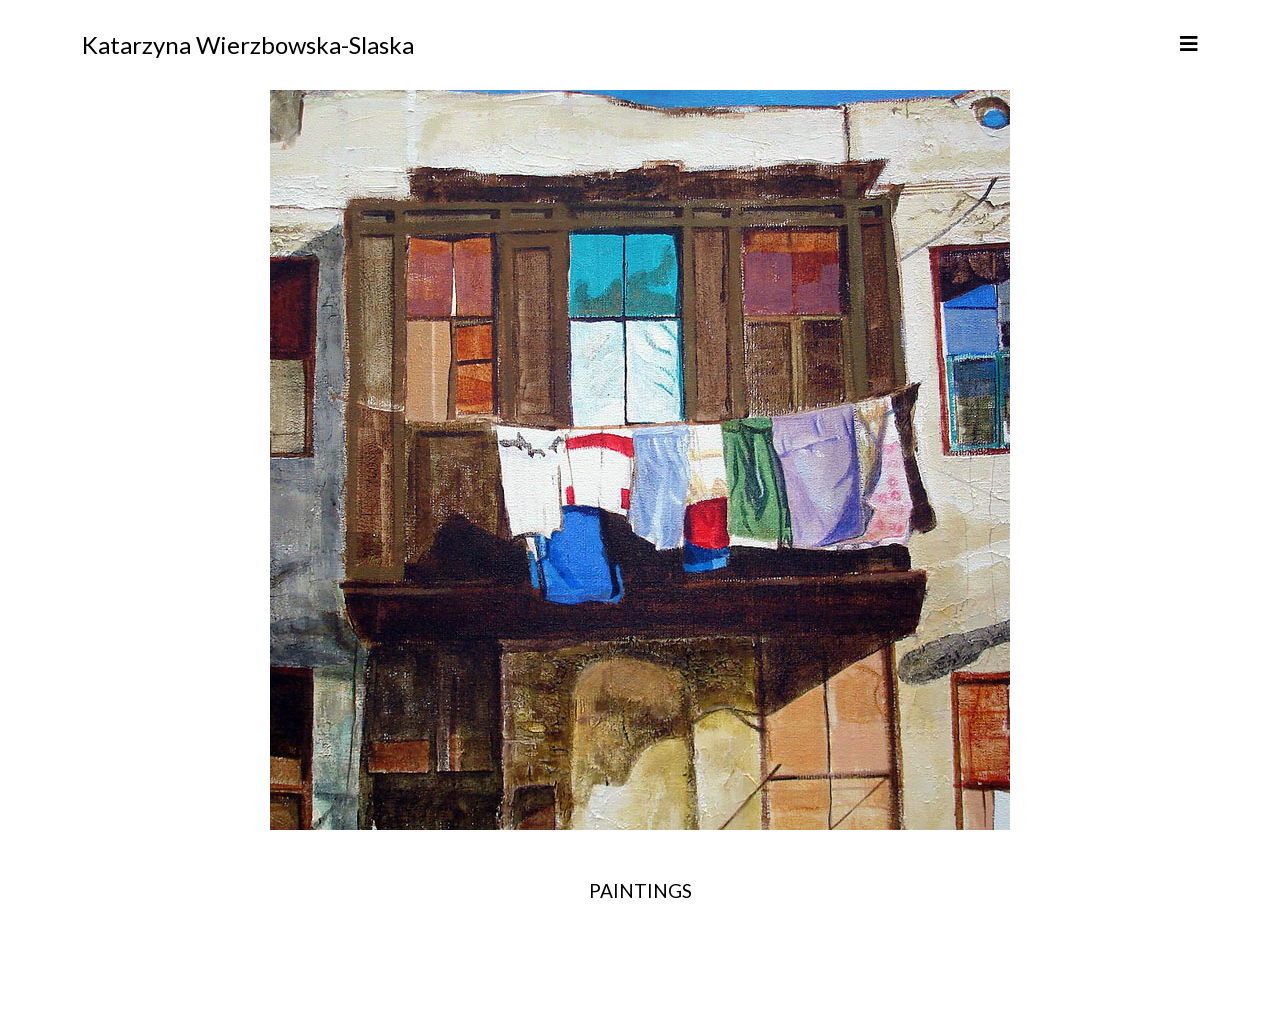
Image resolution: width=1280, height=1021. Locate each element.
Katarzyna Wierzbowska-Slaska (248, 44)
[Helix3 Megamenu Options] (1189, 43)
